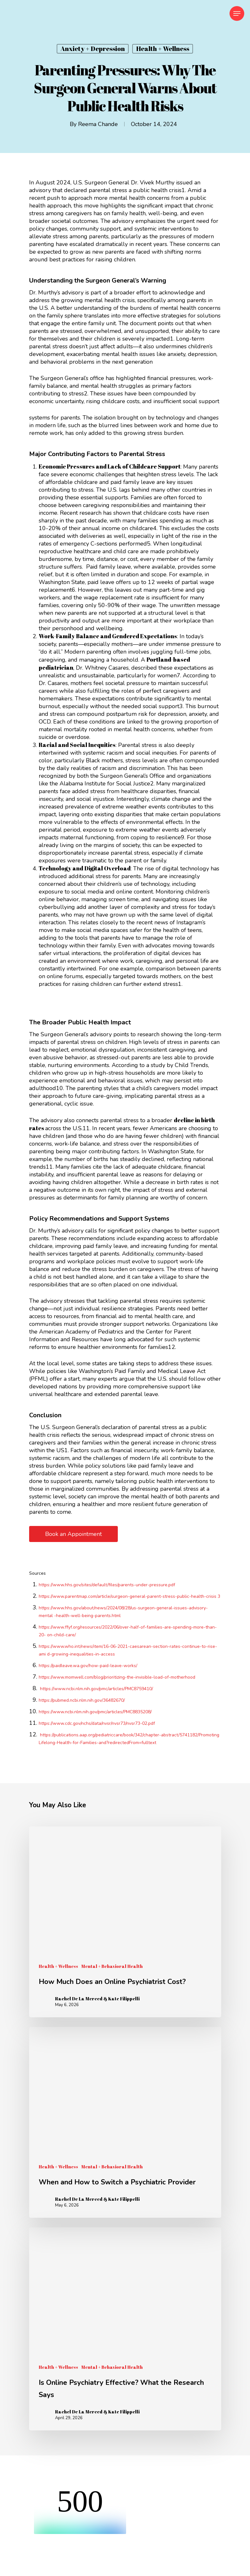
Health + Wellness (162, 48)
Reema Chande (98, 124)
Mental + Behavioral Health (112, 1966)
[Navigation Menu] (237, 13)
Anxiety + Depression (92, 48)
